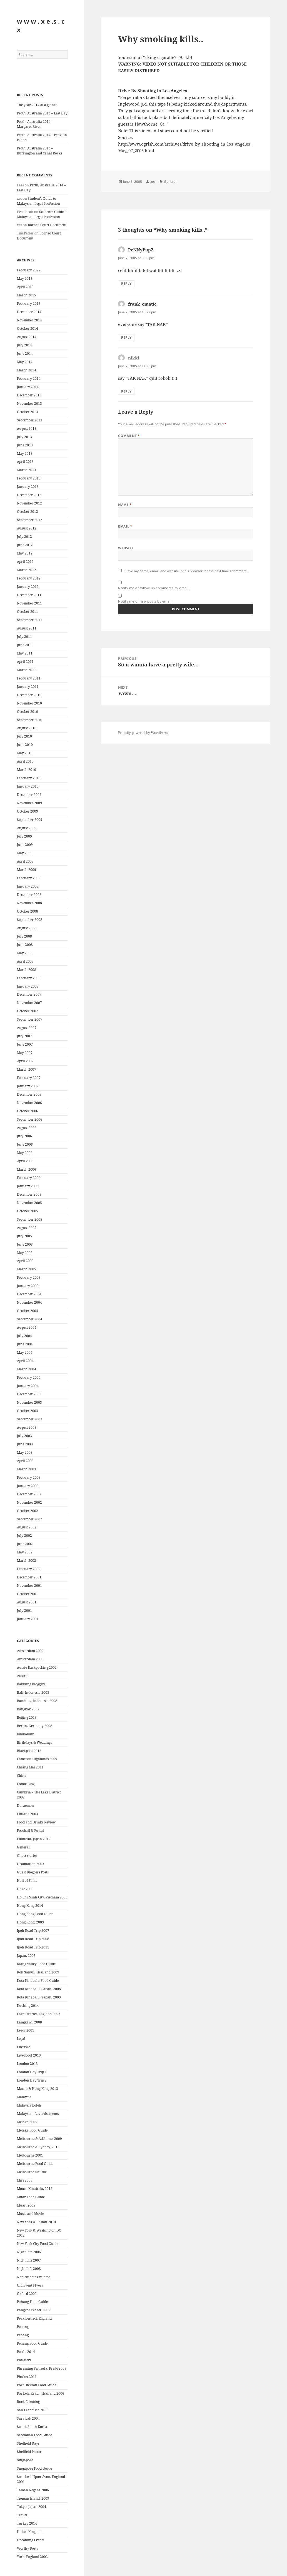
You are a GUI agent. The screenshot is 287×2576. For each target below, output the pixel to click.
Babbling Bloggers (31, 1684)
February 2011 (29, 678)
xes (153, 181)
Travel (22, 2515)
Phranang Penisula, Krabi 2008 (41, 2368)
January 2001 (28, 1618)
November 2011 (29, 603)
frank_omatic (142, 304)
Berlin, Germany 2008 (34, 1725)
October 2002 (27, 1510)
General (23, 1847)
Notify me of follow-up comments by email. (153, 588)
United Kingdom (30, 2531)
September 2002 (29, 1519)
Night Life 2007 (29, 2260)
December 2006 (29, 1094)
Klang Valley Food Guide (36, 1964)
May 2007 (25, 1052)
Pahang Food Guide (32, 2301)
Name (125, 504)
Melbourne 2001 (30, 2155)
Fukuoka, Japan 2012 (34, 1839)
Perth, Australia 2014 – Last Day (42, 113)
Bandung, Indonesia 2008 (37, 1700)
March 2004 (26, 1369)
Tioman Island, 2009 (33, 2498)
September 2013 (29, 420)
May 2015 (25, 278)
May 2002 (25, 1552)
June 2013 (25, 445)
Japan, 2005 (26, 1955)
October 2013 (27, 411)
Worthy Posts (27, 2548)
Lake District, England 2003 (38, 2014)
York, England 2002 (32, 2556)
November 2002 (29, 1502)
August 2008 (26, 928)
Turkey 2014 (27, 2523)
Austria (23, 1675)
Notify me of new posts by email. (145, 601)
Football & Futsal (30, 1830)
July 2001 (24, 1610)
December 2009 (29, 794)
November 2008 (29, 903)
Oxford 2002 (27, 2293)
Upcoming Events (30, 2540)
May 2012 (25, 553)
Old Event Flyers (30, 2285)
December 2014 (29, 311)
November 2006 (29, 1102)
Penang (23, 2326)
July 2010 (24, 736)
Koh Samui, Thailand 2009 (38, 1972)
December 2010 (29, 695)
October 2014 (27, 328)
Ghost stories (27, 1855)
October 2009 (27, 811)
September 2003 (29, 1419)
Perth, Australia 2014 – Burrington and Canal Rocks (39, 151)
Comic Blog (25, 1784)
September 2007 (29, 1019)
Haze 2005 (25, 1889)
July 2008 (24, 936)
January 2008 (28, 986)
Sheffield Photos (29, 2451)
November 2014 (29, 320)
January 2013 (28, 486)
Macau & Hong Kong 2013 (37, 2088)
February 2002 (29, 1568)
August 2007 (26, 1027)
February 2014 (29, 378)
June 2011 (25, 645)
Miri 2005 (25, 2180)
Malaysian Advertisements (38, 2113)
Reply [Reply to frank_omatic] (126, 337)
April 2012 (25, 561)
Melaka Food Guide (32, 2130)
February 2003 (29, 1477)
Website (126, 548)
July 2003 (24, 1435)
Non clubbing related (33, 2277)
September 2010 (29, 720)
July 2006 (24, 1136)
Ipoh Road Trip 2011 (33, 1947)
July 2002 (24, 1535)
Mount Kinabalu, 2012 (35, 2188)
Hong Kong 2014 (30, 1905)
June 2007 (25, 1044)
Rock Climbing (28, 2401)
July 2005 (24, 1236)
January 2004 (28, 1385)
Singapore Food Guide (34, 2468)
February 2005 (29, 1277)
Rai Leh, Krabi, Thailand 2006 (40, 2393)
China (21, 1775)
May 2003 (25, 1452)
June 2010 (25, 744)
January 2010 (28, 786)
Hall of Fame (27, 1880)
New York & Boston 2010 (36, 2222)
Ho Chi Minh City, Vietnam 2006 (42, 1897)
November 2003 (29, 1402)
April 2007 (25, 1061)
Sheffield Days (28, 2443)
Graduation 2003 (30, 1864)
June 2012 (25, 545)
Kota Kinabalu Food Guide (38, 1980)
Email (125, 526)
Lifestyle (23, 2047)
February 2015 (29, 303)
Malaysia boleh (29, 2105)
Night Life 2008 (29, 2268)
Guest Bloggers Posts (33, 1872)
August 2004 (26, 1327)
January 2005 (28, 1285)
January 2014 (28, 386)
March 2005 (26, 1269)
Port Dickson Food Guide (36, 2385)
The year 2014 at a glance (37, 105)
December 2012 (29, 495)
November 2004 (29, 1302)
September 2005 (29, 1219)
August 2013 (26, 428)
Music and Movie (30, 2213)
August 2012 (26, 528)
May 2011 (25, 653)
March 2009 (26, 869)
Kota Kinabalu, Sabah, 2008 (39, 1989)
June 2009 (25, 844)
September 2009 (29, 819)
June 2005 (25, 1244)
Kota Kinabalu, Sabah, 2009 (39, 1997)
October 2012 (27, 511)
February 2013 (29, 478)
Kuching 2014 (28, 2005)
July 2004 (24, 1335)
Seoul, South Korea (32, 2426)
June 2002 (25, 1543)
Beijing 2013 (27, 1717)
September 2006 (29, 1119)
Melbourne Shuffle (32, 2172)
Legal (21, 2038)
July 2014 (24, 345)
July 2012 (24, 536)
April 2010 (25, 761)
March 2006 (26, 1169)
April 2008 (25, 961)
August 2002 (26, 1527)
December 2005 (29, 1194)
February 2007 (29, 1077)
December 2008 (29, 894)
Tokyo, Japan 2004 (31, 2506)
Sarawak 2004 (28, 2418)
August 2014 (26, 336)
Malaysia (24, 2097)
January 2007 (28, 1086)
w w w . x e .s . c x (40, 25)
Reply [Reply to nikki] (126, 391)
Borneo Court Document (47, 225)
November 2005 (29, 1202)
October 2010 (27, 711)
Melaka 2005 (27, 2122)
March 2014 (26, 370)
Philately (24, 2360)
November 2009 (29, 803)
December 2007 (29, 994)
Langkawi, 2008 (29, 2022)
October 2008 (27, 911)
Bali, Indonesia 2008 (33, 1692)
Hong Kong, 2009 (30, 1922)
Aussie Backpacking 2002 (37, 1667)
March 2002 (26, 1560)
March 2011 (26, 670)
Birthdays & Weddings (34, 1742)
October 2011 (27, 611)
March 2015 (26, 295)
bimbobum (25, 1734)
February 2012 (29, 578)
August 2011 (26, 628)
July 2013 (24, 436)
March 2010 (26, 769)
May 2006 (25, 1152)
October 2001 (27, 1593)
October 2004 (27, 1310)
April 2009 (25, 861)
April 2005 (25, 1260)
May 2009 (25, 853)
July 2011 (24, 636)
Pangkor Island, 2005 (33, 2310)
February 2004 (29, 1377)
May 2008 (25, 953)
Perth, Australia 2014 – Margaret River (35, 124)
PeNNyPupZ (141, 250)
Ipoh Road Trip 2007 (33, 1930)
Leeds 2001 (25, 2030)
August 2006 (26, 1127)
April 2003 (25, 1460)
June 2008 (25, 944)
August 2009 (26, 828)
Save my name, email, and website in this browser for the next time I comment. (186, 571)
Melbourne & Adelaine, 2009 (39, 2138)
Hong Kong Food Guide (35, 1914)
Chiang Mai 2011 (30, 1767)
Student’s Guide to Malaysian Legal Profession (38, 201)
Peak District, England (34, 2318)
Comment (129, 435)
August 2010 (26, 728)
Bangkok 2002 (28, 1709)
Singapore (25, 2460)
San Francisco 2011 (32, 2410)
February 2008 (29, 978)
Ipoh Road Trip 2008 (33, 1939)
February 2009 (29, 878)
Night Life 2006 (29, 2252)
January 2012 (28, 586)
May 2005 (25, 1252)
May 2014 (25, 361)
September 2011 (29, 620)
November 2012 (29, 503)
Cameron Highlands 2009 (37, 1759)
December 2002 (29, 1494)
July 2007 (24, 1036)
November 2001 (29, 1585)
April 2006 (25, 1161)
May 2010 (25, 753)
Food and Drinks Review (36, 1822)
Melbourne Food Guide (35, 2163)
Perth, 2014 (26, 2351)
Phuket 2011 (27, 2376)
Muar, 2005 (26, 2205)
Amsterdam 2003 (30, 1659)
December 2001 (29, 1577)
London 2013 (27, 2063)
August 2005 (26, 1227)
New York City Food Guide (37, 2243)
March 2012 (26, 570)
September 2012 (29, 520)
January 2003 (28, 1485)
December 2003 (29, 1394)
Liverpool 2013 (29, 2055)
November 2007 (29, 1002)
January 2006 (28, 1186)
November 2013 (29, 403)
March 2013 (26, 470)
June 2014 (25, 353)
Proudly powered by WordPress (143, 732)
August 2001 (26, 1602)
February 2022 (29, 270)
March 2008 (26, 969)
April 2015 (25, 286)
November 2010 (29, 703)
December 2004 (29, 1294)
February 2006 (29, 1177)
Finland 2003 (27, 1814)
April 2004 (25, 1360)
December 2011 (29, 595)
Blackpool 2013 (29, 1750)
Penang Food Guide (32, 2343)
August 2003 (26, 1427)
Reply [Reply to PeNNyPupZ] (126, 283)
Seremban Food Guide (34, 2435)
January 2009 (28, 886)
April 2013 (25, 461)
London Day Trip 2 (32, 2080)
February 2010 (29, 778)
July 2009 (24, 836)
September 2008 (29, 919)
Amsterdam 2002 (30, 1650)
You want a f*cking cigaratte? (147, 57)
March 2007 (26, 1069)
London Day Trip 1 (32, 2072)
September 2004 (29, 1319)
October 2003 (27, 1410)
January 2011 (28, 686)
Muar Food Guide (31, 2197)
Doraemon (25, 1805)
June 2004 (25, 1344)
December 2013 (29, 395)
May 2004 (25, 1352)
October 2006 (27, 1111)
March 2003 (26, 1469)
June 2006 (25, 1144)
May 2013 (25, 453)
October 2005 (27, 1211)
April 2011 (25, 661)
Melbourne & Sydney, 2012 (38, 2147)
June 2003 (25, 1444)
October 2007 (27, 1011)
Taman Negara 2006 (33, 2490)
